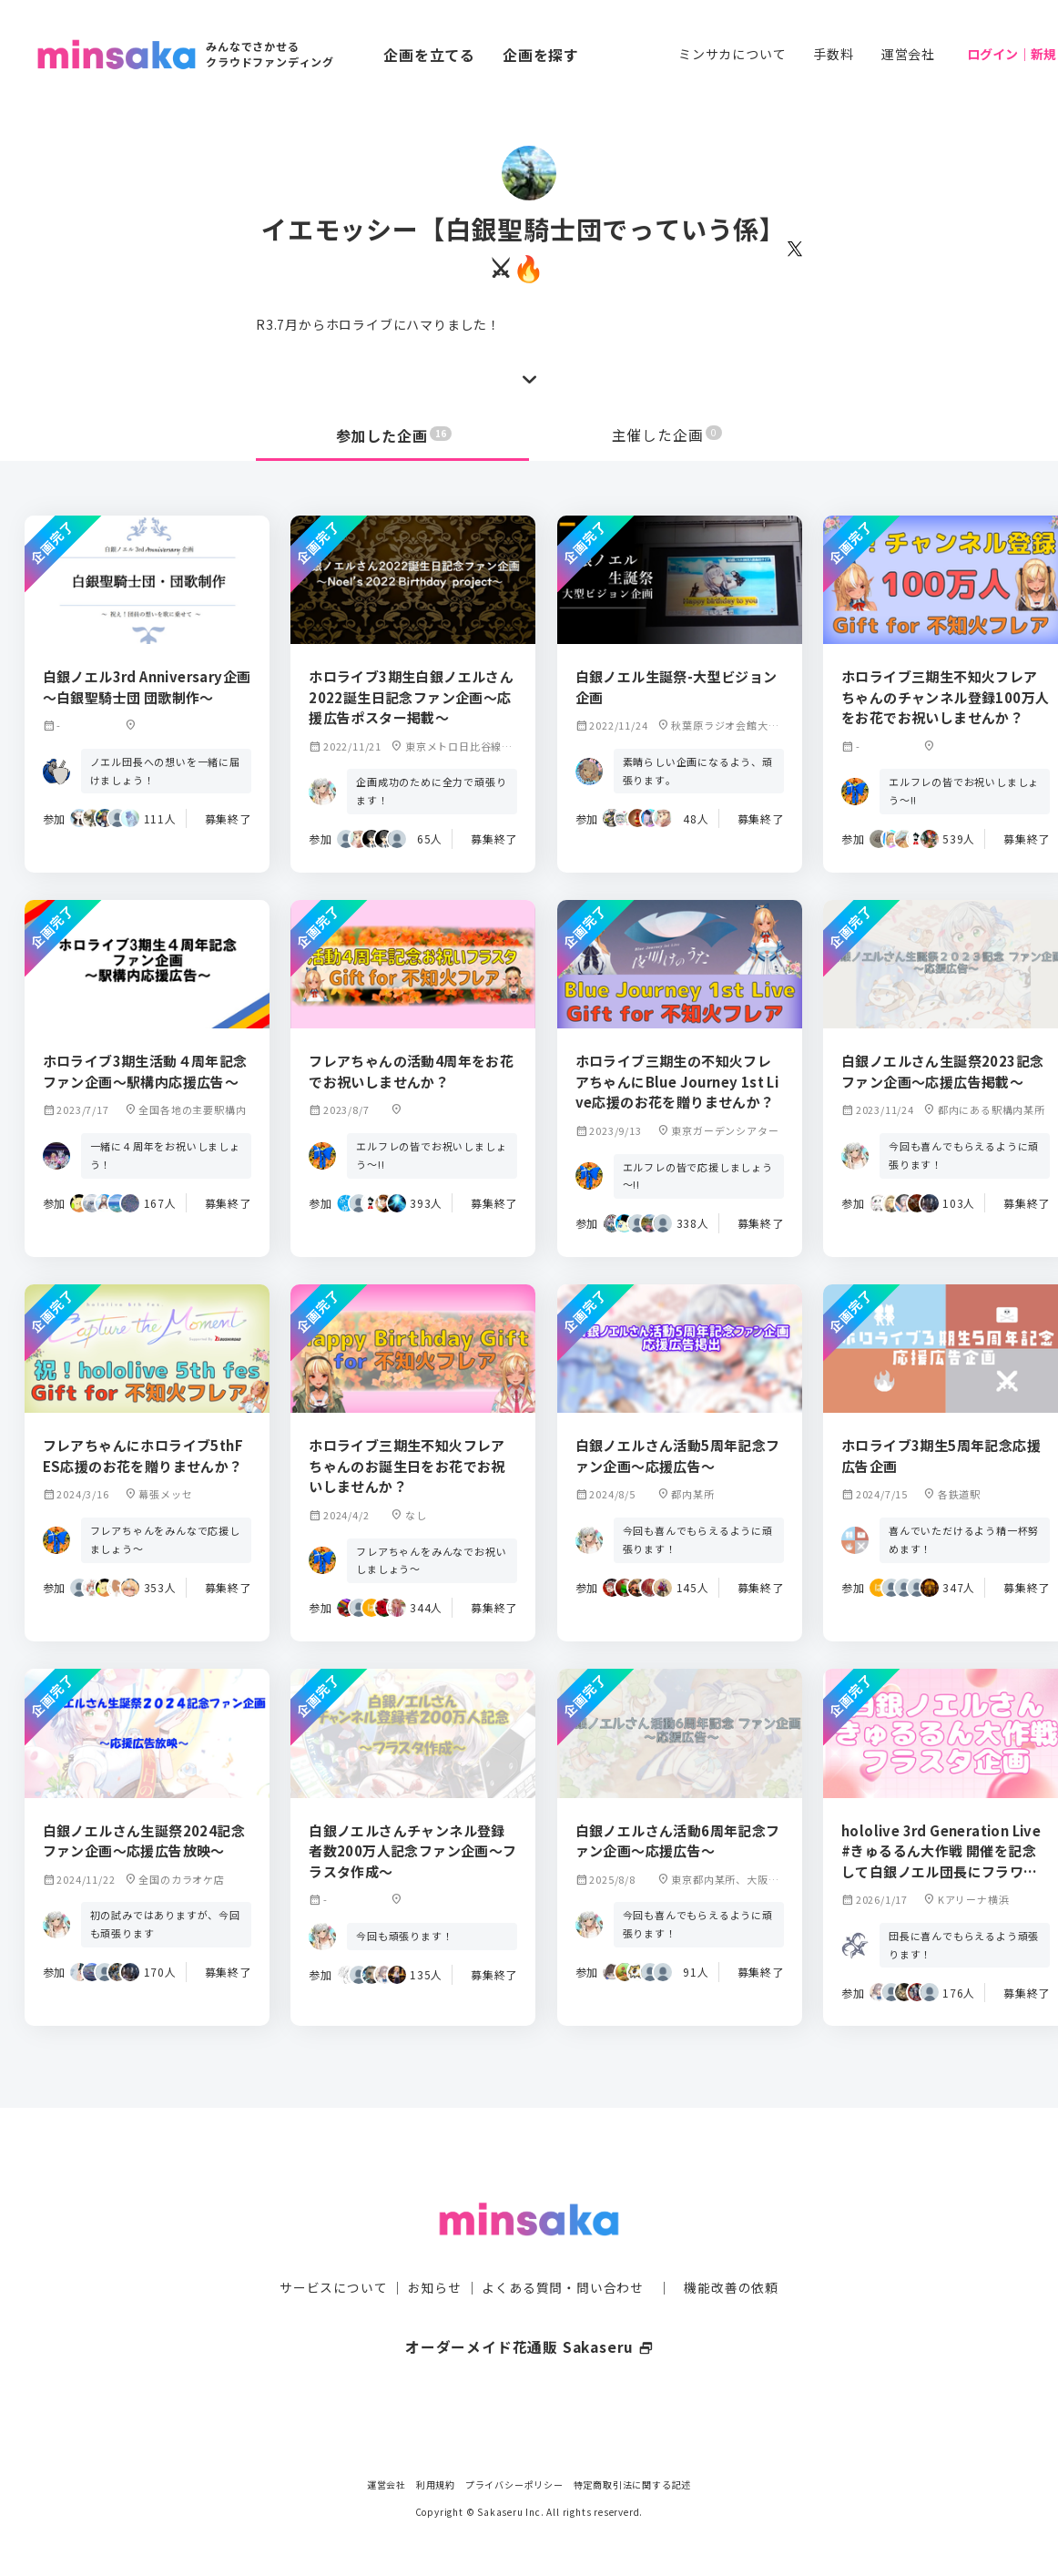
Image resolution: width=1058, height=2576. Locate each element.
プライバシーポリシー (514, 2484)
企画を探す (541, 55)
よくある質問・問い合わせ (563, 2252)
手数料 (833, 54)
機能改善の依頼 (731, 2252)
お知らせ (435, 2252)
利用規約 (435, 2484)
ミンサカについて (732, 54)
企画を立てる (429, 55)
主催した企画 (667, 435)
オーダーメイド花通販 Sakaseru (529, 2311)
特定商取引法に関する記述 (633, 2484)
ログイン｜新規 (1011, 54)
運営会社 (908, 54)
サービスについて (333, 2252)
